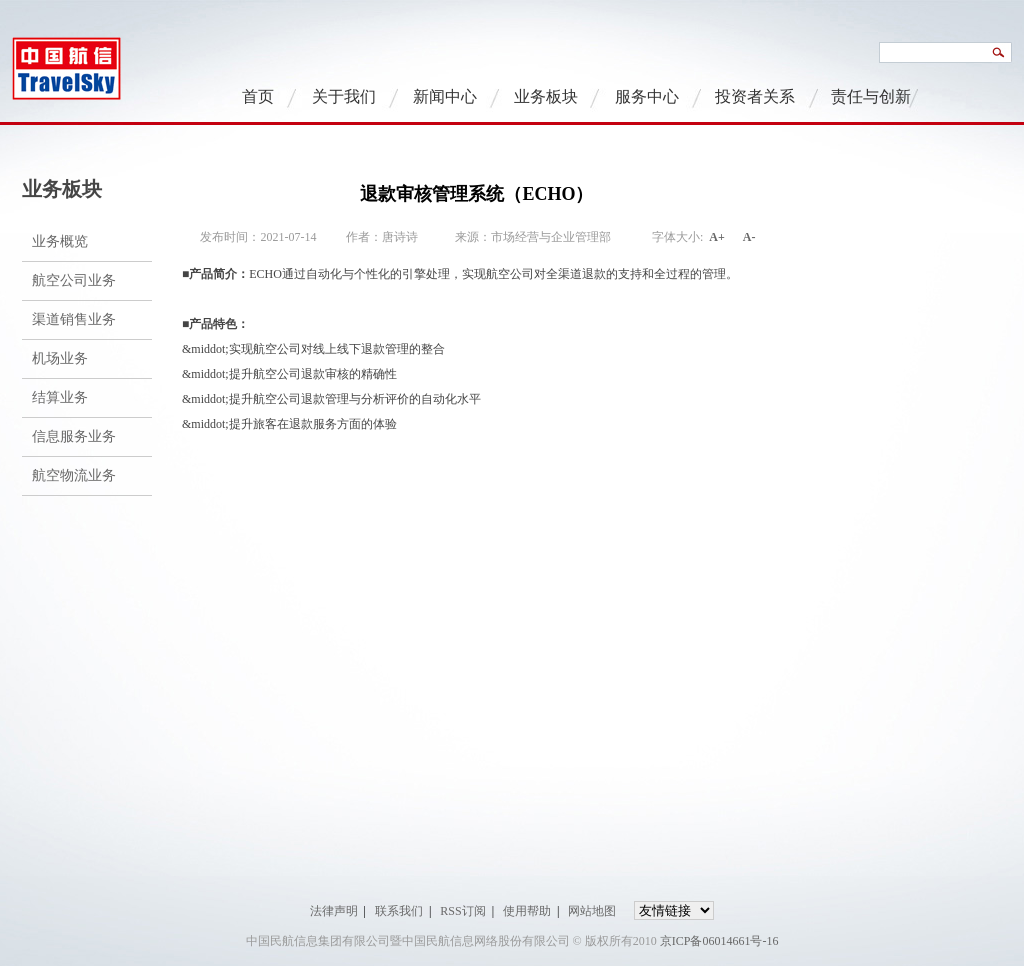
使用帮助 (527, 911)
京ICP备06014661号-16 (719, 941)
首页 (258, 96)
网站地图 (592, 911)
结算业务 (60, 397)
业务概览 (60, 241)
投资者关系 (755, 96)
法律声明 (334, 911)
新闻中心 (445, 96)
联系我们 (399, 911)
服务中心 (647, 96)
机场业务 (60, 358)
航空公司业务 (74, 280)
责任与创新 (871, 96)
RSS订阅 (462, 911)
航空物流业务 (74, 475)
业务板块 (546, 96)
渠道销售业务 (74, 319)
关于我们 (344, 96)
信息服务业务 (74, 436)
